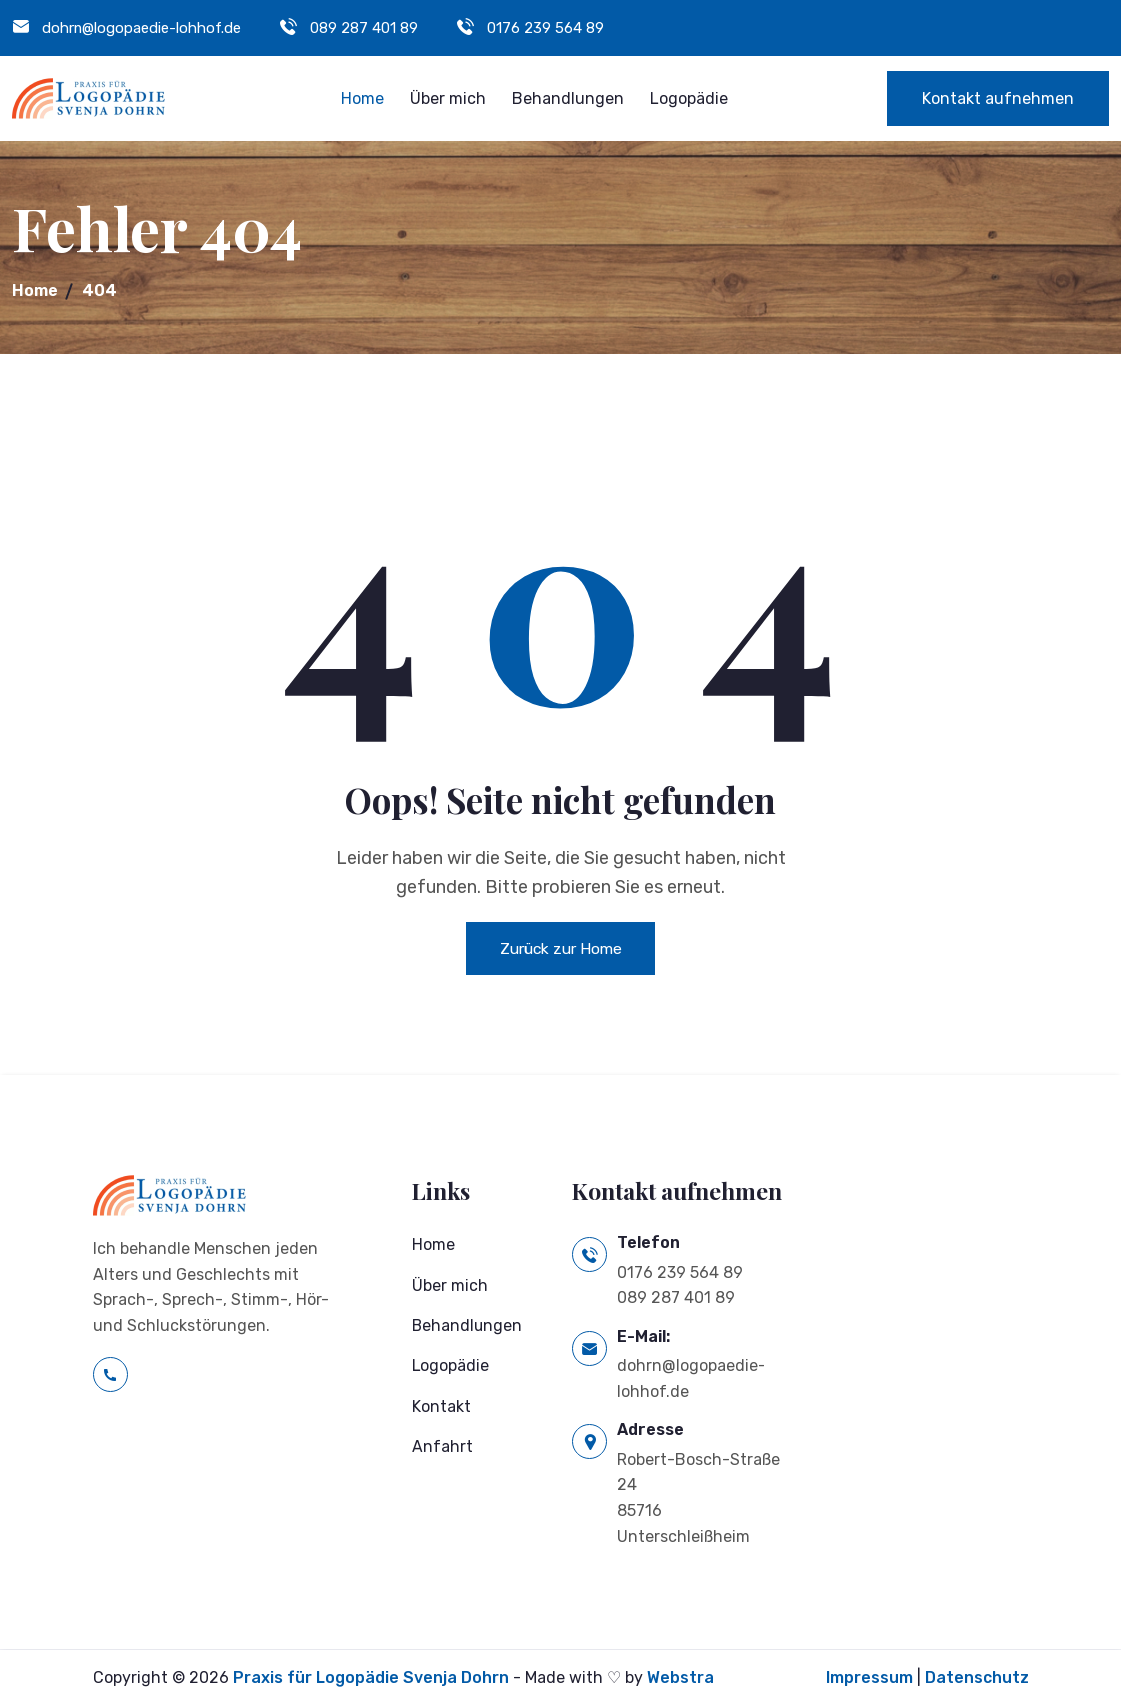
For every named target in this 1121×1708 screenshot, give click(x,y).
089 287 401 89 (365, 28)
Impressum (869, 1679)
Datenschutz (977, 1679)
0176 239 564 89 (546, 28)
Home (362, 98)
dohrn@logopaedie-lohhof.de (142, 28)
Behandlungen (568, 98)
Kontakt (441, 1409)
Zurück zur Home (560, 948)
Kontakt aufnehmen (998, 98)
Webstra (680, 1679)
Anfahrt (442, 1449)
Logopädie (689, 98)
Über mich (448, 98)
